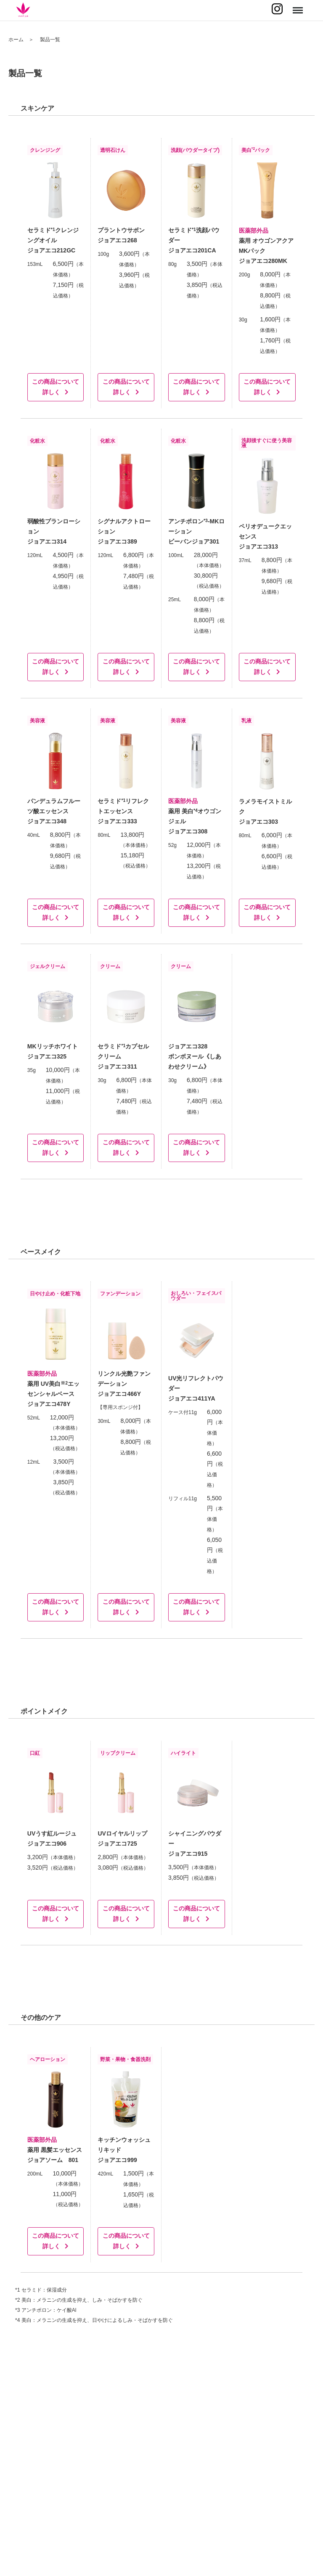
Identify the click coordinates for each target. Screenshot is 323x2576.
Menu (297, 7)
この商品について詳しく (55, 387)
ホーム (16, 39)
